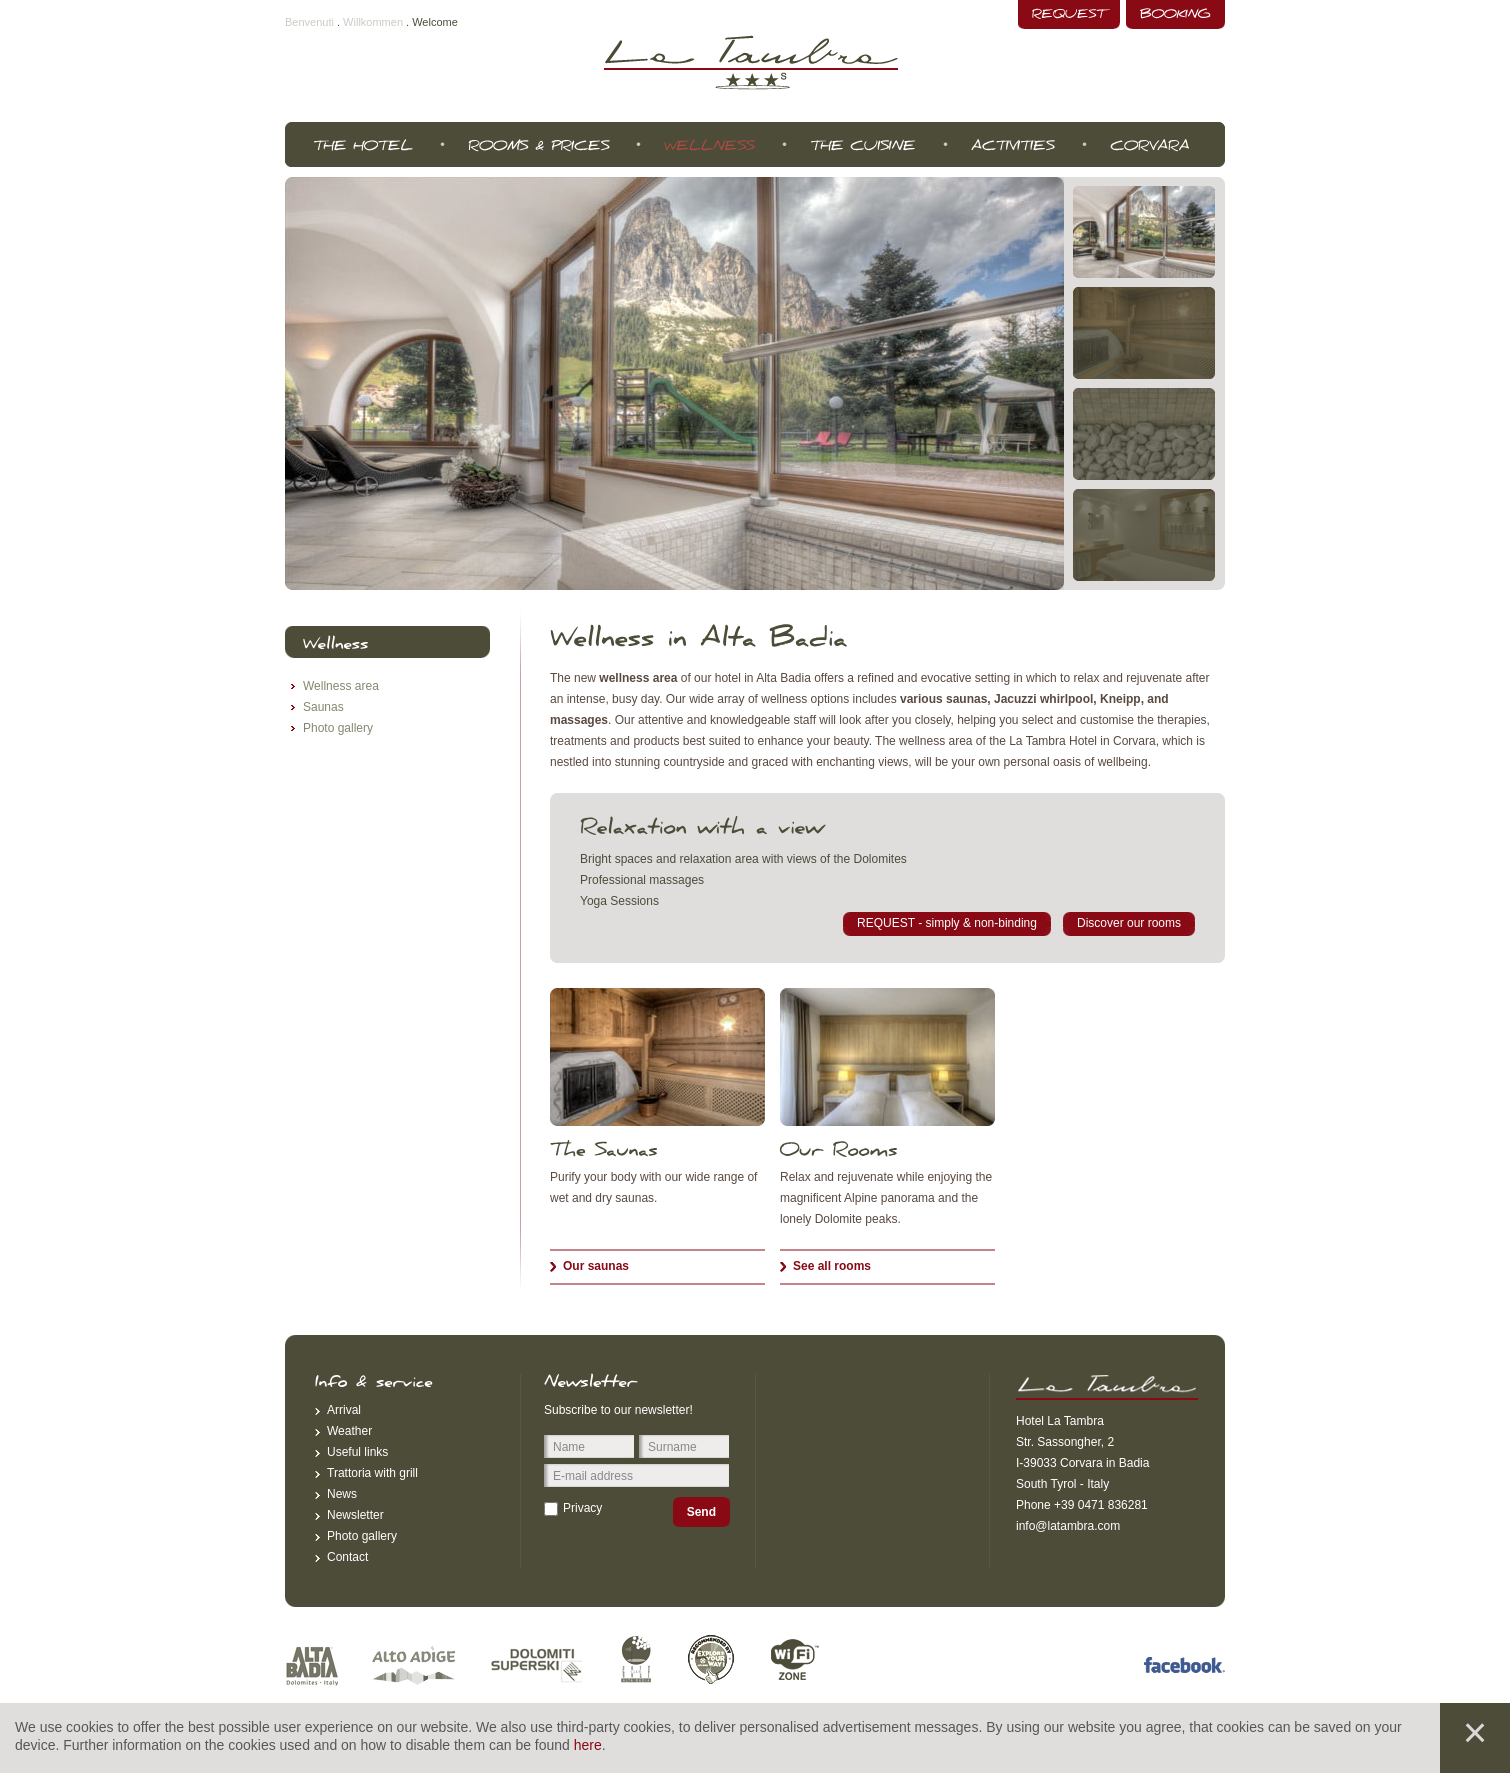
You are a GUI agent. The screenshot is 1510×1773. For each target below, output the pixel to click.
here (588, 1745)
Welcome (435, 22)
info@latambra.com (1068, 1526)
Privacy (582, 1508)
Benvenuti (309, 22)
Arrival (344, 1410)
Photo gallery (338, 728)
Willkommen (373, 22)
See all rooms (832, 1266)
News (342, 1494)
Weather (349, 1431)
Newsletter (355, 1515)
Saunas (323, 707)
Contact (347, 1557)
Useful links (357, 1452)
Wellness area (341, 686)
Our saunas (596, 1266)
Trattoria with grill (372, 1473)
